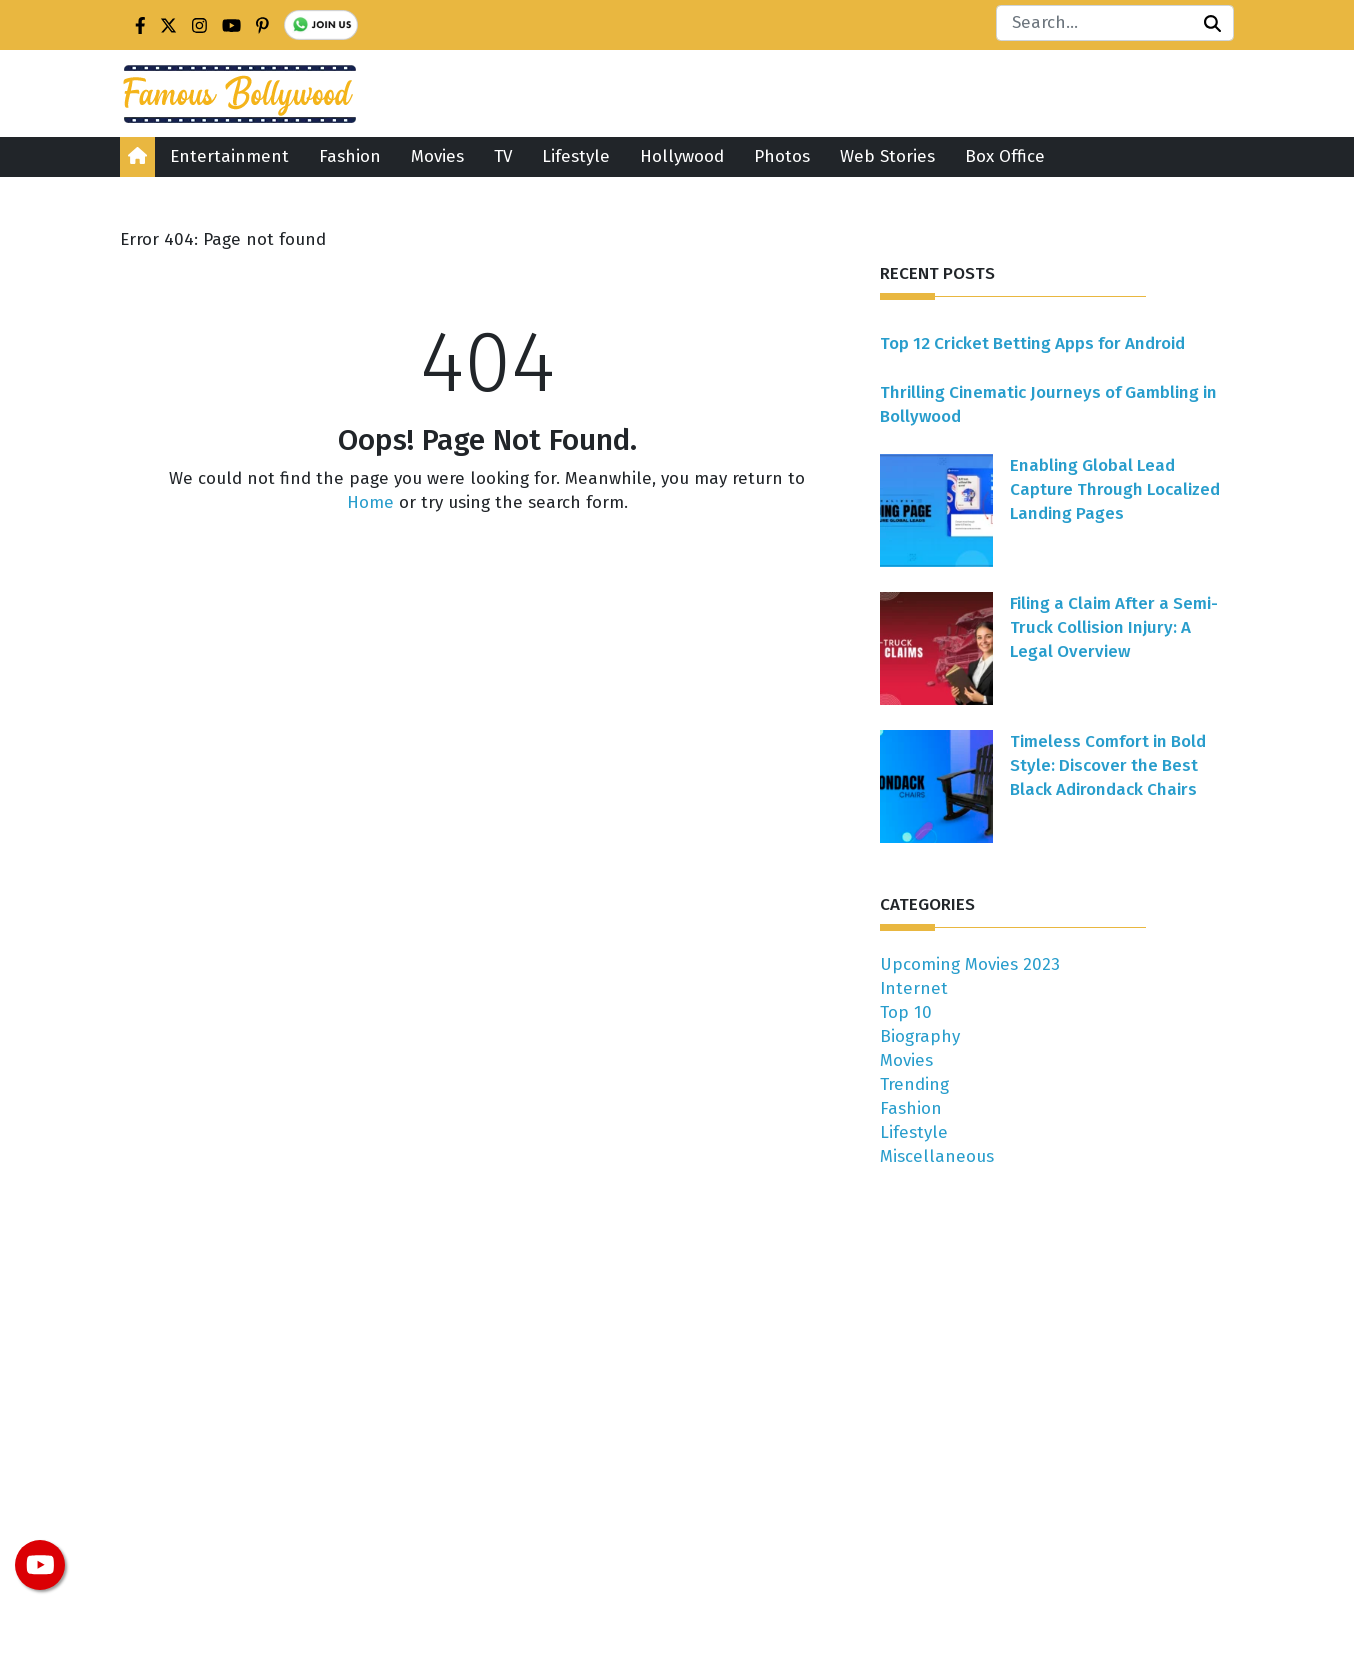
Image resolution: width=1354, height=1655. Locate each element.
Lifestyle (576, 156)
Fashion (350, 156)
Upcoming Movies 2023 (970, 964)
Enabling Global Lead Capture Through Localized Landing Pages (1115, 489)
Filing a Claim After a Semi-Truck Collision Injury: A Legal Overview (1114, 627)
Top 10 (906, 1012)
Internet (914, 988)
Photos (782, 156)
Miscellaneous (937, 1156)
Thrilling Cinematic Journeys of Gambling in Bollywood (1048, 404)
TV (503, 156)
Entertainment (229, 156)
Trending (914, 1084)
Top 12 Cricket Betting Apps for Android (1032, 343)
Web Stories (887, 156)
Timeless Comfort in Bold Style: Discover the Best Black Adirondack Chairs (1108, 765)
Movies (437, 156)
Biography (920, 1036)
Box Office (1005, 156)
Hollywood (682, 156)
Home (370, 502)
